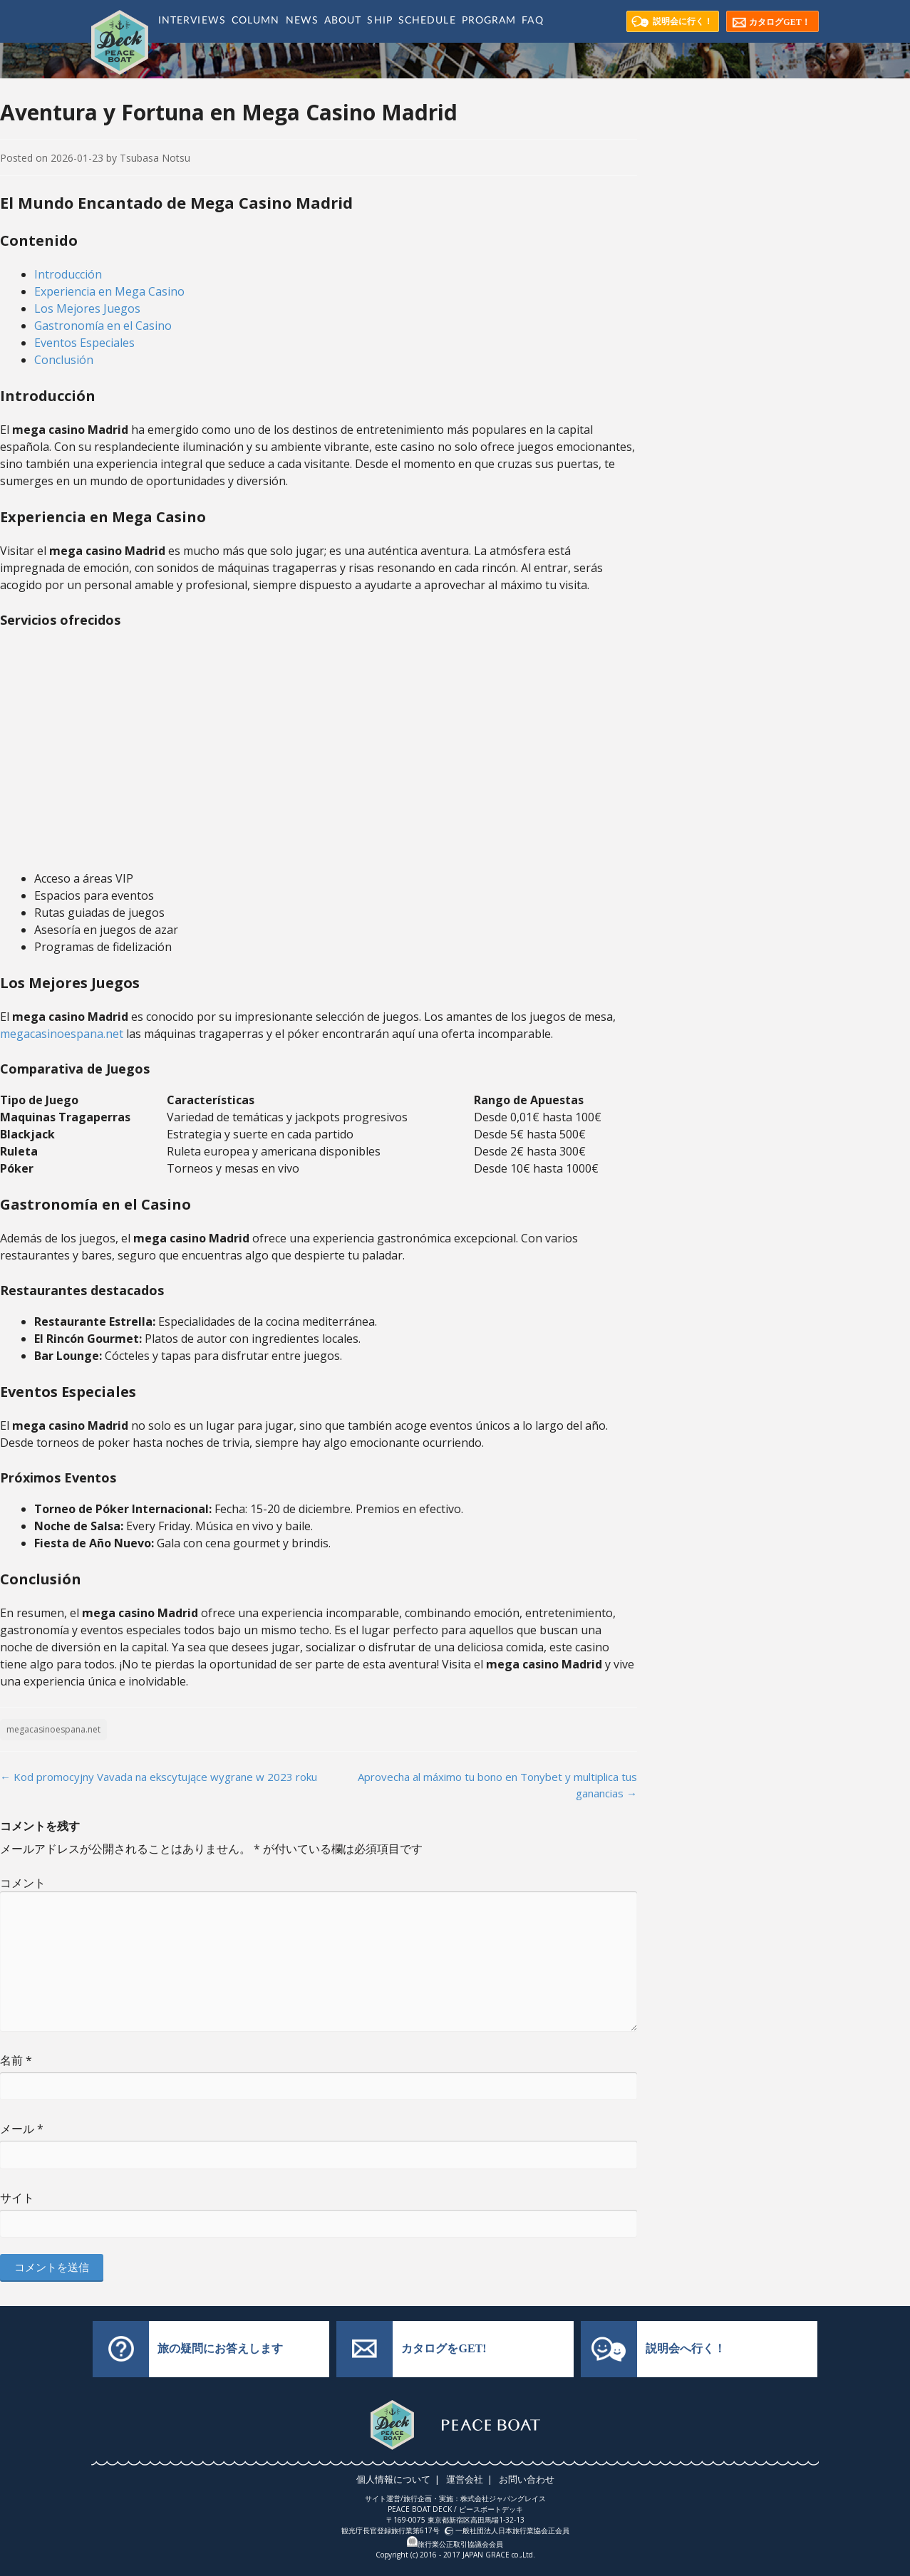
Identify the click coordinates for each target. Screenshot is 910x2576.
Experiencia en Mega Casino (109, 291)
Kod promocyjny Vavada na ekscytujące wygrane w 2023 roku (158, 1777)
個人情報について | (401, 2479)
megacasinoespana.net (61, 1034)
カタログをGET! (443, 2348)
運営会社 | (470, 2479)
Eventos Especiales (84, 342)
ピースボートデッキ (491, 2509)
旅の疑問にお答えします (220, 2348)
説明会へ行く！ (685, 2348)
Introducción (68, 274)
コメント (23, 1883)
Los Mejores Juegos (87, 308)
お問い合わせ (524, 2479)
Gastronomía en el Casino (103, 325)
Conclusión (63, 360)
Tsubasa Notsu (155, 158)
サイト (17, 2198)
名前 (16, 2060)
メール (21, 2128)
